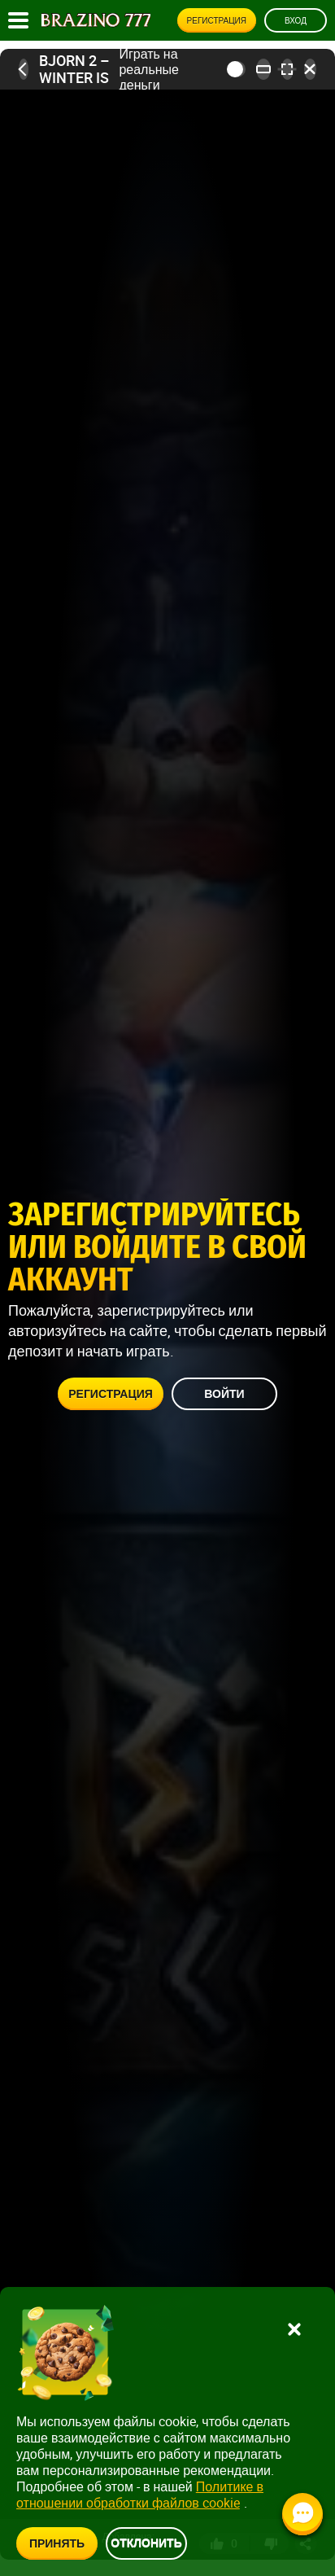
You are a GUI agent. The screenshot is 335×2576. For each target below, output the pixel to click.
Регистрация (216, 20)
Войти (224, 1393)
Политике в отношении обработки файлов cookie (139, 2494)
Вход (296, 20)
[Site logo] (95, 20)
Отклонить (146, 2542)
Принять (57, 2543)
